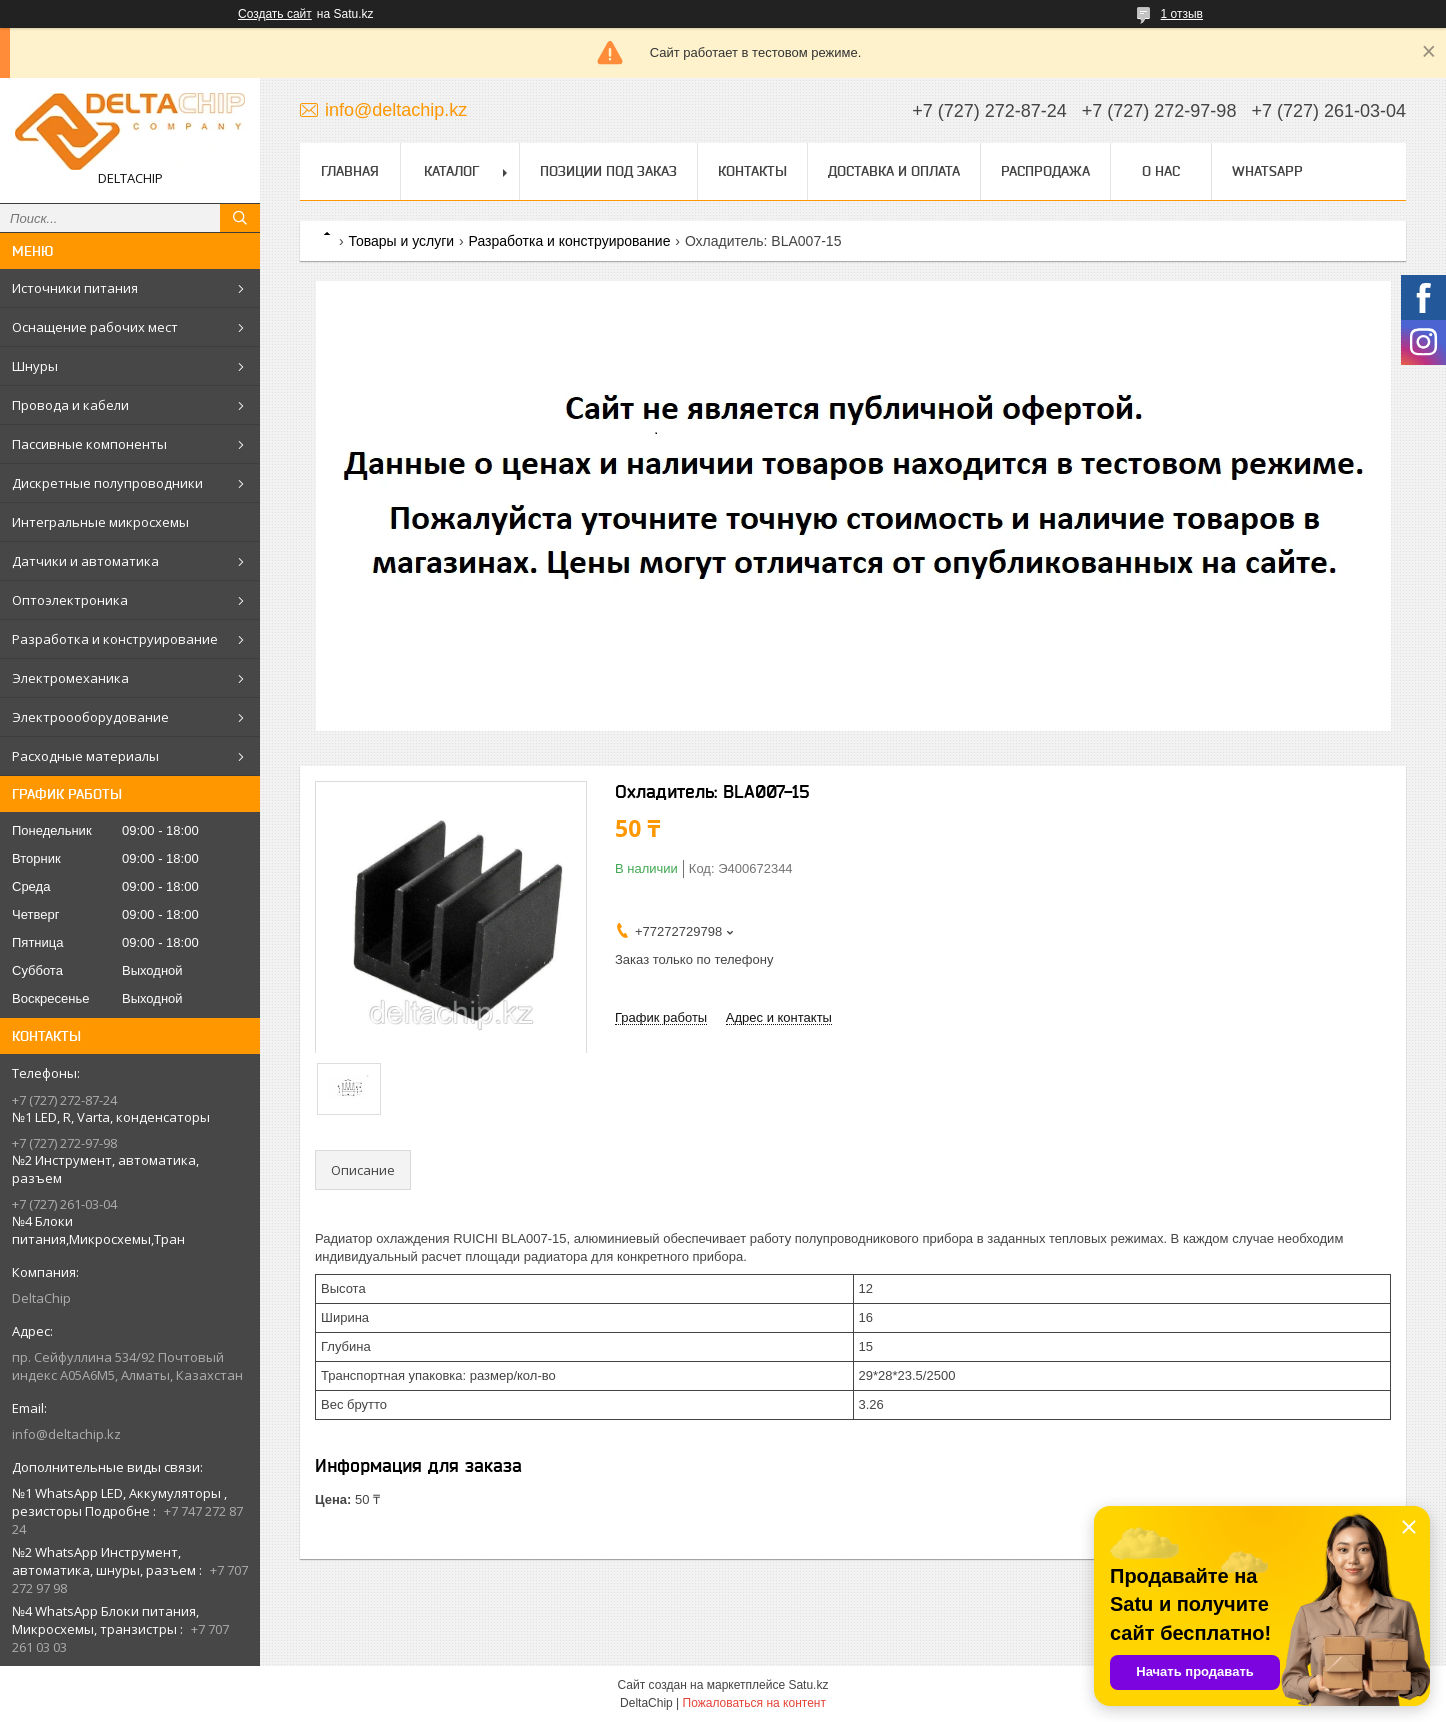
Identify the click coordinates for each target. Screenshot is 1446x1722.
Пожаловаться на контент (754, 1703)
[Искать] (240, 218)
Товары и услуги (401, 241)
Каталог (451, 171)
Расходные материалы (85, 756)
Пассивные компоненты (89, 444)
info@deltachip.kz (66, 1434)
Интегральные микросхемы (100, 522)
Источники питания (75, 288)
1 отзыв (1182, 14)
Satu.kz (808, 1685)
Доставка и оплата (894, 171)
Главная (350, 171)
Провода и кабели (70, 405)
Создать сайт (275, 14)
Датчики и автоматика (85, 561)
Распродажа (1045, 171)
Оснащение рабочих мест (95, 327)
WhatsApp (1267, 171)
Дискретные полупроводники (107, 483)
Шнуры (35, 366)
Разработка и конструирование (115, 639)
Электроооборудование (90, 717)
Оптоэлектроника (70, 600)
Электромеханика (70, 678)
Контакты (752, 171)
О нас (1161, 171)
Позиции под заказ (608, 171)
